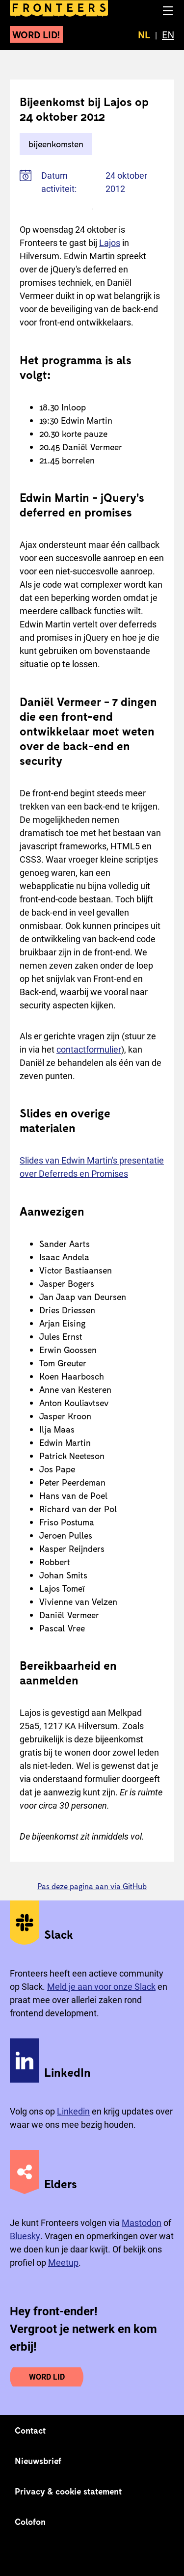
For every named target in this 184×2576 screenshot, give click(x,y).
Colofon (30, 2521)
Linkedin (73, 2111)
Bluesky (25, 2236)
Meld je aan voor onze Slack (101, 1986)
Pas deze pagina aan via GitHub (92, 1886)
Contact (30, 2430)
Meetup (63, 2262)
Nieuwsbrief (38, 2460)
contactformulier (88, 1049)
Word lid (47, 2377)
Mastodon (141, 2223)
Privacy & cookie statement (68, 2491)
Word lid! (36, 34)
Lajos (109, 243)
